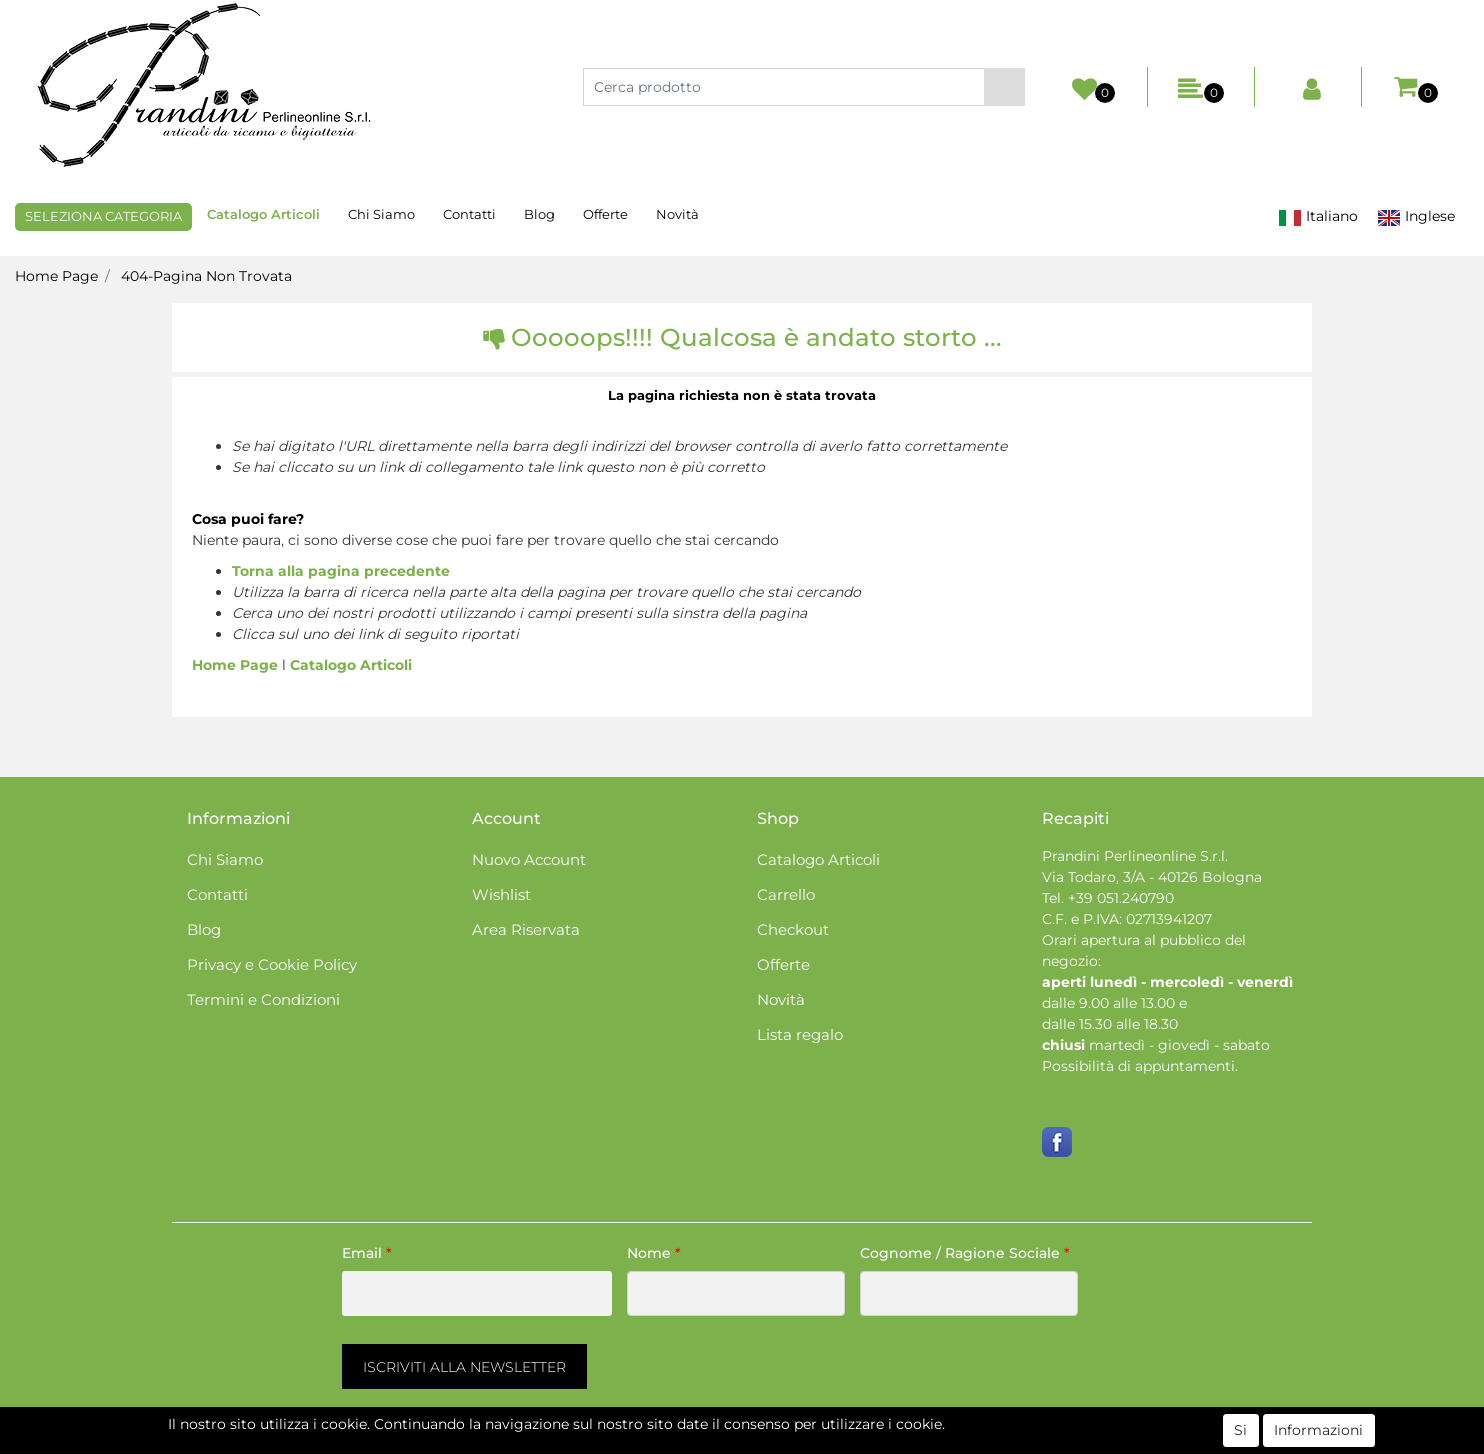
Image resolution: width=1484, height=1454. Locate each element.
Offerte (605, 214)
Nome (654, 1253)
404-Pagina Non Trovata (206, 276)
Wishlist (501, 894)
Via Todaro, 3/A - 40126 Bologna (1152, 877)
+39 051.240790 (1121, 898)
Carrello (786, 894)
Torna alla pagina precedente (341, 571)
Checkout (793, 929)
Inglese (1416, 216)
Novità (677, 214)
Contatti (469, 214)
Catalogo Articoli (263, 214)
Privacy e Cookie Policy (272, 964)
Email (367, 1253)
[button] (1004, 87)
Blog (539, 214)
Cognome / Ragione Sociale (965, 1253)
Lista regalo (800, 1034)
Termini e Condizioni (263, 999)
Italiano (1318, 216)
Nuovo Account (529, 859)
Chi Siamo (381, 214)
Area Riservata (526, 929)
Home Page (56, 276)
